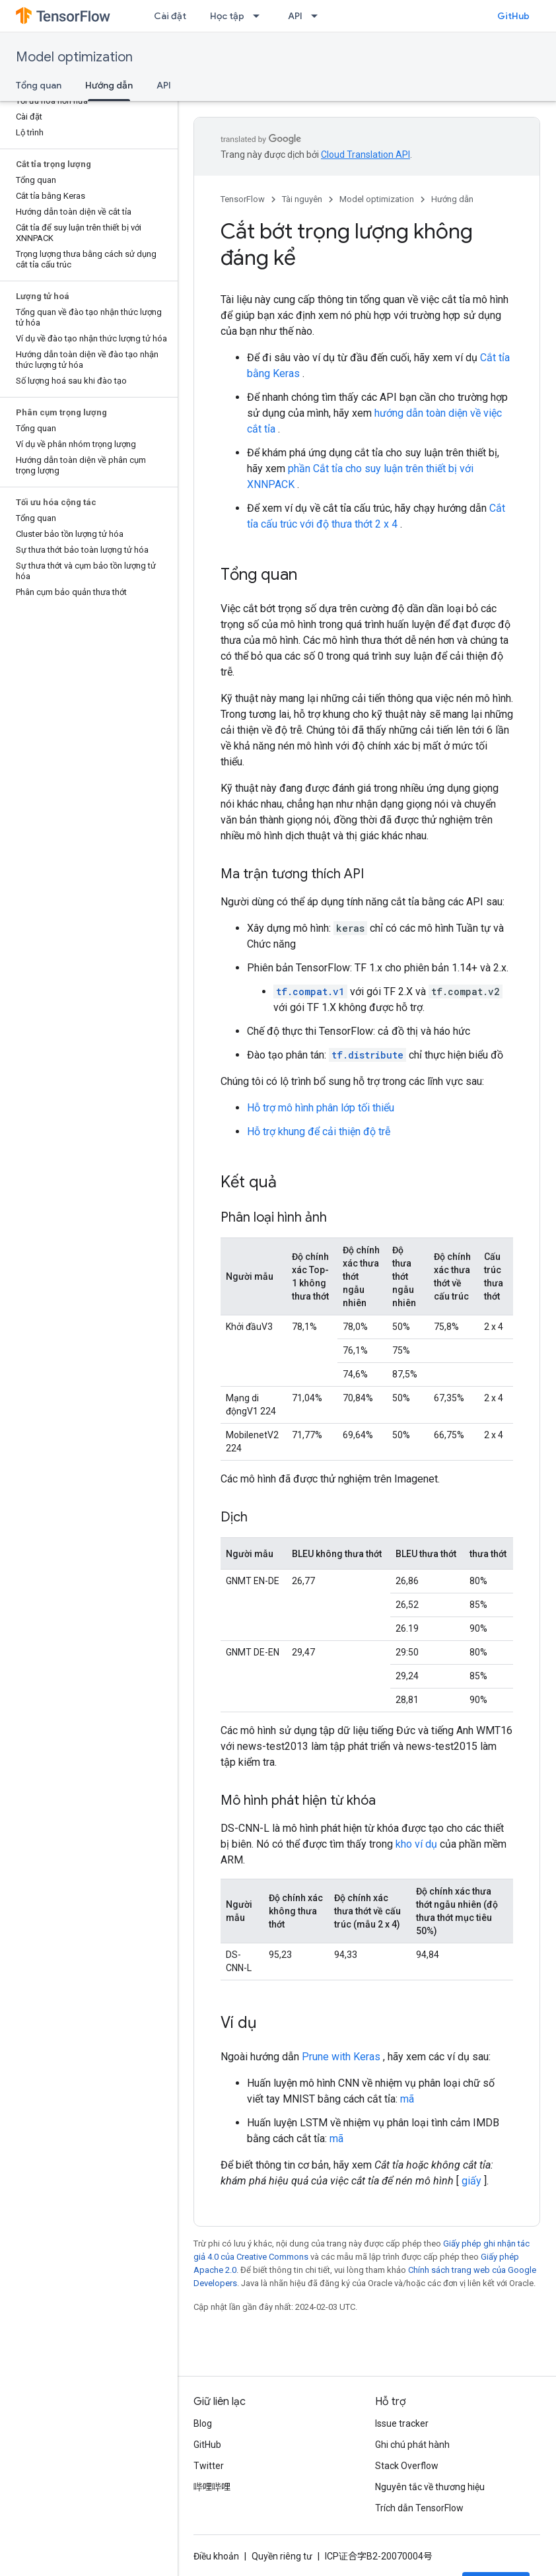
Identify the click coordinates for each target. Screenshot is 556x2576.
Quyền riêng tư (282, 2556)
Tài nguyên (302, 199)
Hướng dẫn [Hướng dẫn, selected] (109, 85)
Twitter (208, 2465)
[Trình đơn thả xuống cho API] (318, 16)
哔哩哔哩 (211, 2487)
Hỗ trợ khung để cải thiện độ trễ (318, 1131)
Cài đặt (170, 16)
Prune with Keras (341, 2056)
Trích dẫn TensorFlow (419, 2508)
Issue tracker (402, 2423)
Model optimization (74, 57)
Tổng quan (38, 85)
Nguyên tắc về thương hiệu (430, 2487)
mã (407, 2099)
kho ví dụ (416, 1844)
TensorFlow (243, 199)
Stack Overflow (406, 2465)
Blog (202, 2423)
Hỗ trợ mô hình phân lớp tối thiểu (320, 1107)
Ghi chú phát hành (412, 2444)
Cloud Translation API (365, 154)
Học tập (227, 16)
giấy (471, 2181)
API (295, 16)
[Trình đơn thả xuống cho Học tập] (260, 16)
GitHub (513, 16)
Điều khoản (216, 2556)
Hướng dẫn (452, 199)
